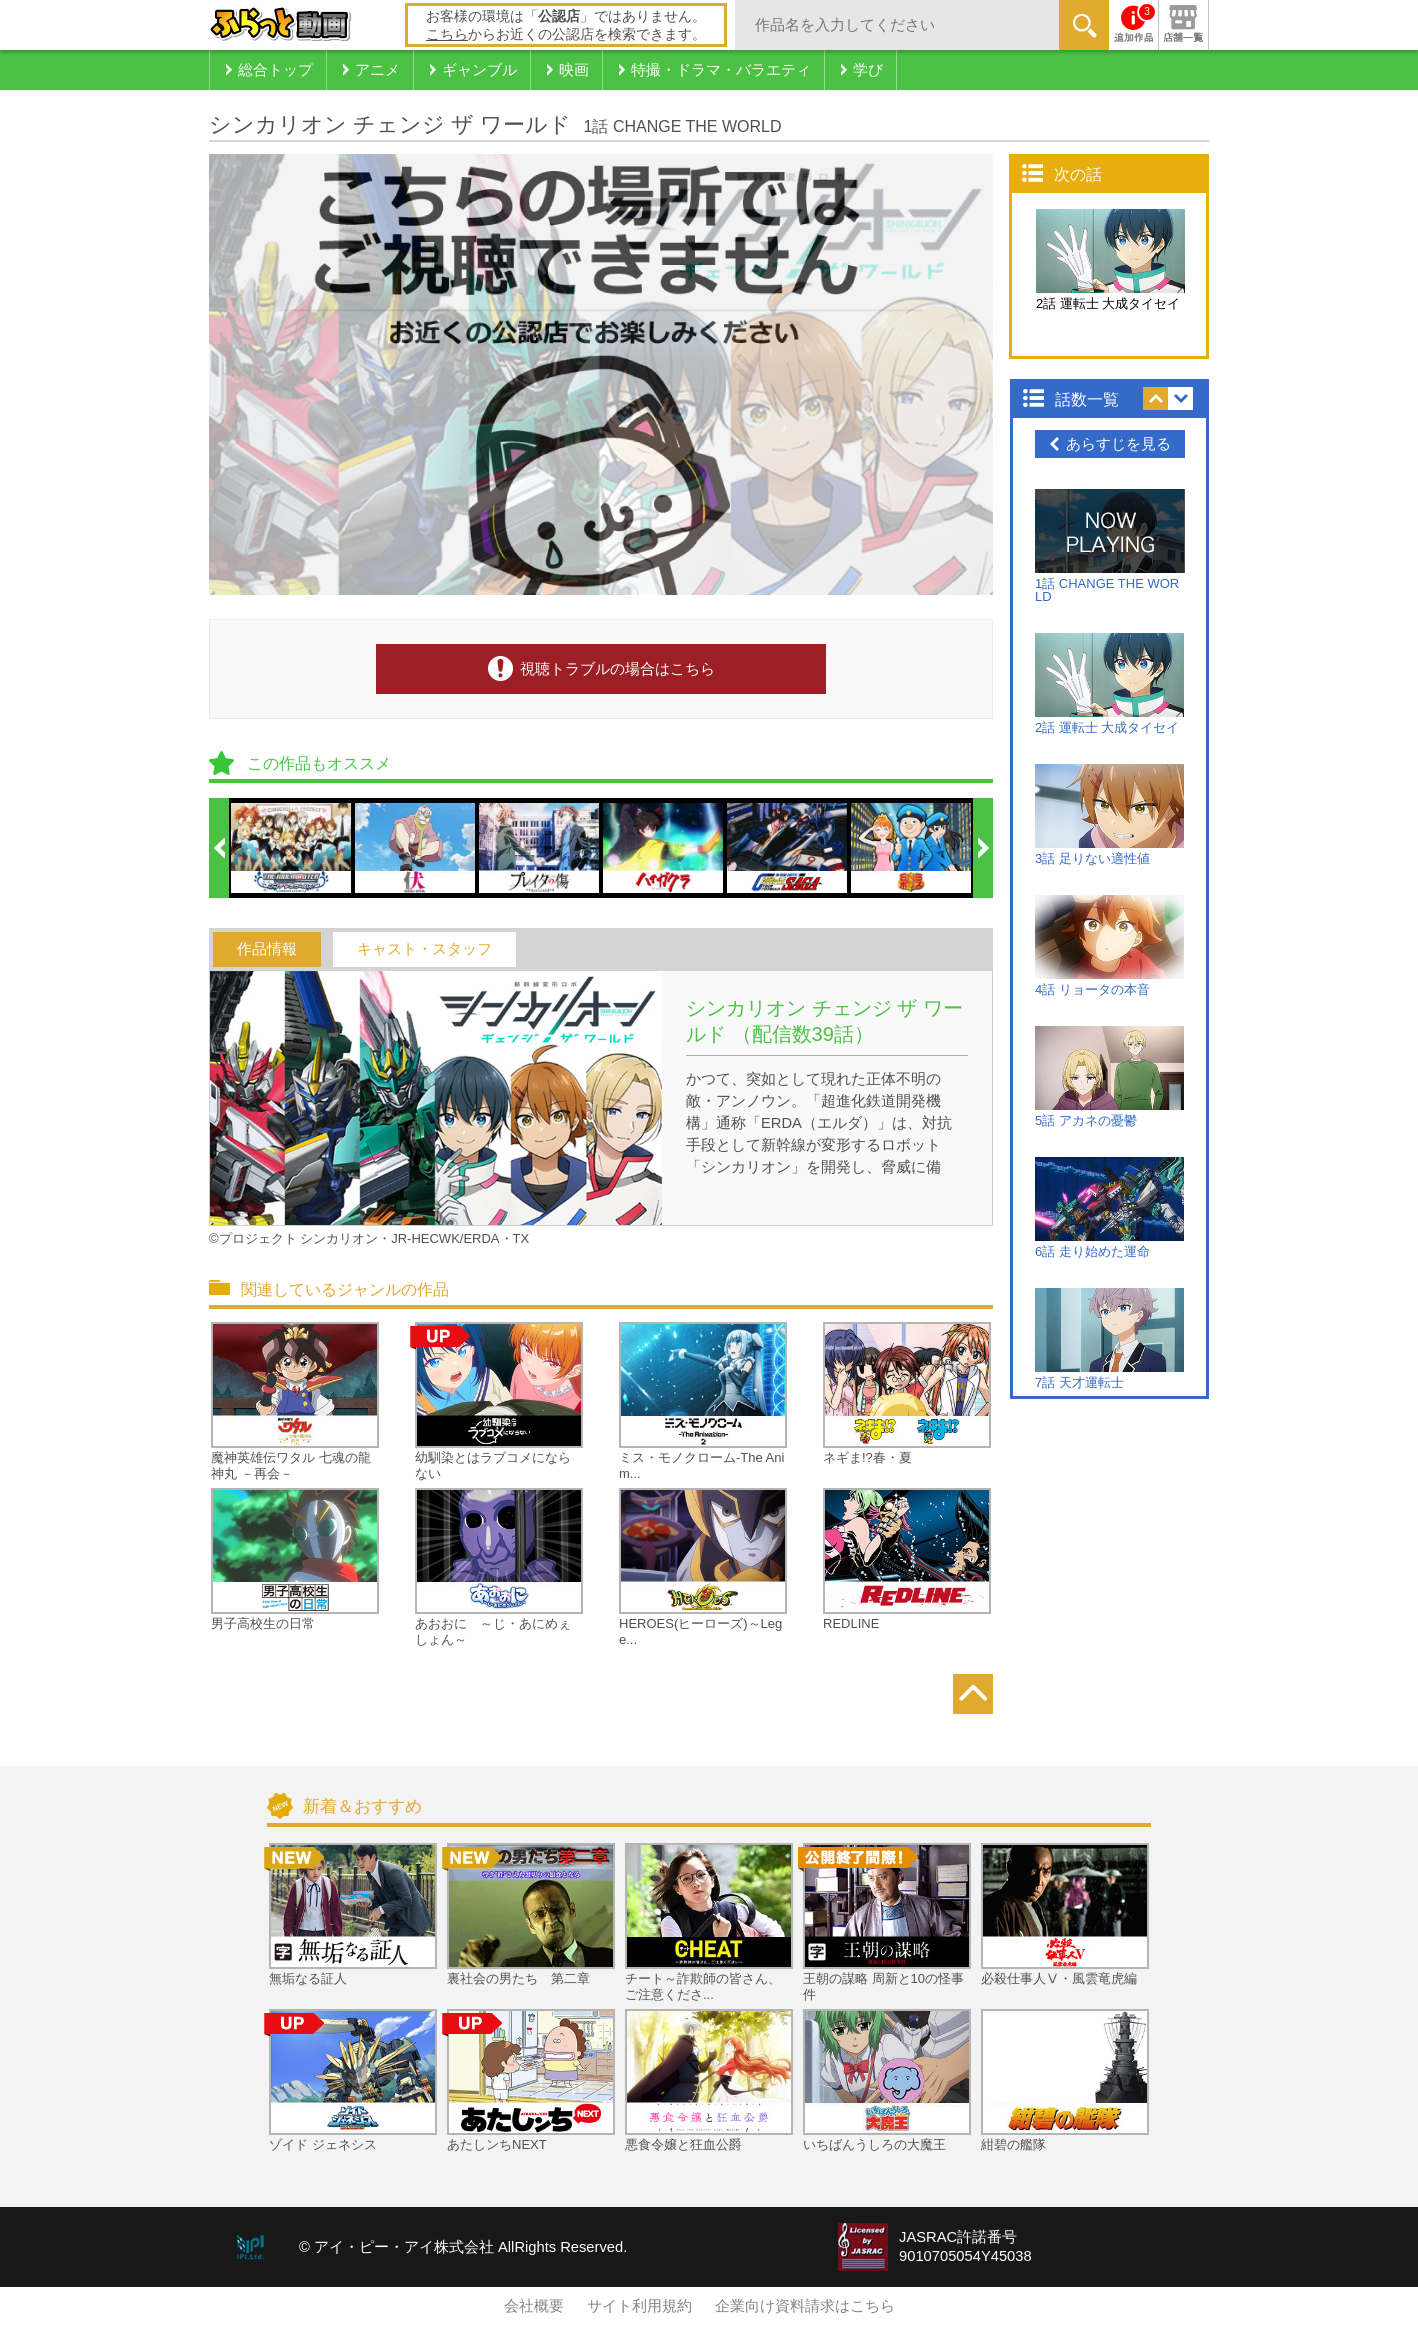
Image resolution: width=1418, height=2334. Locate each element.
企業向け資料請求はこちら (805, 2306)
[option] (292, 848)
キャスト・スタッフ (424, 949)
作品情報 (267, 949)
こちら (447, 34)
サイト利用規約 (639, 2306)
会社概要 (534, 2306)
